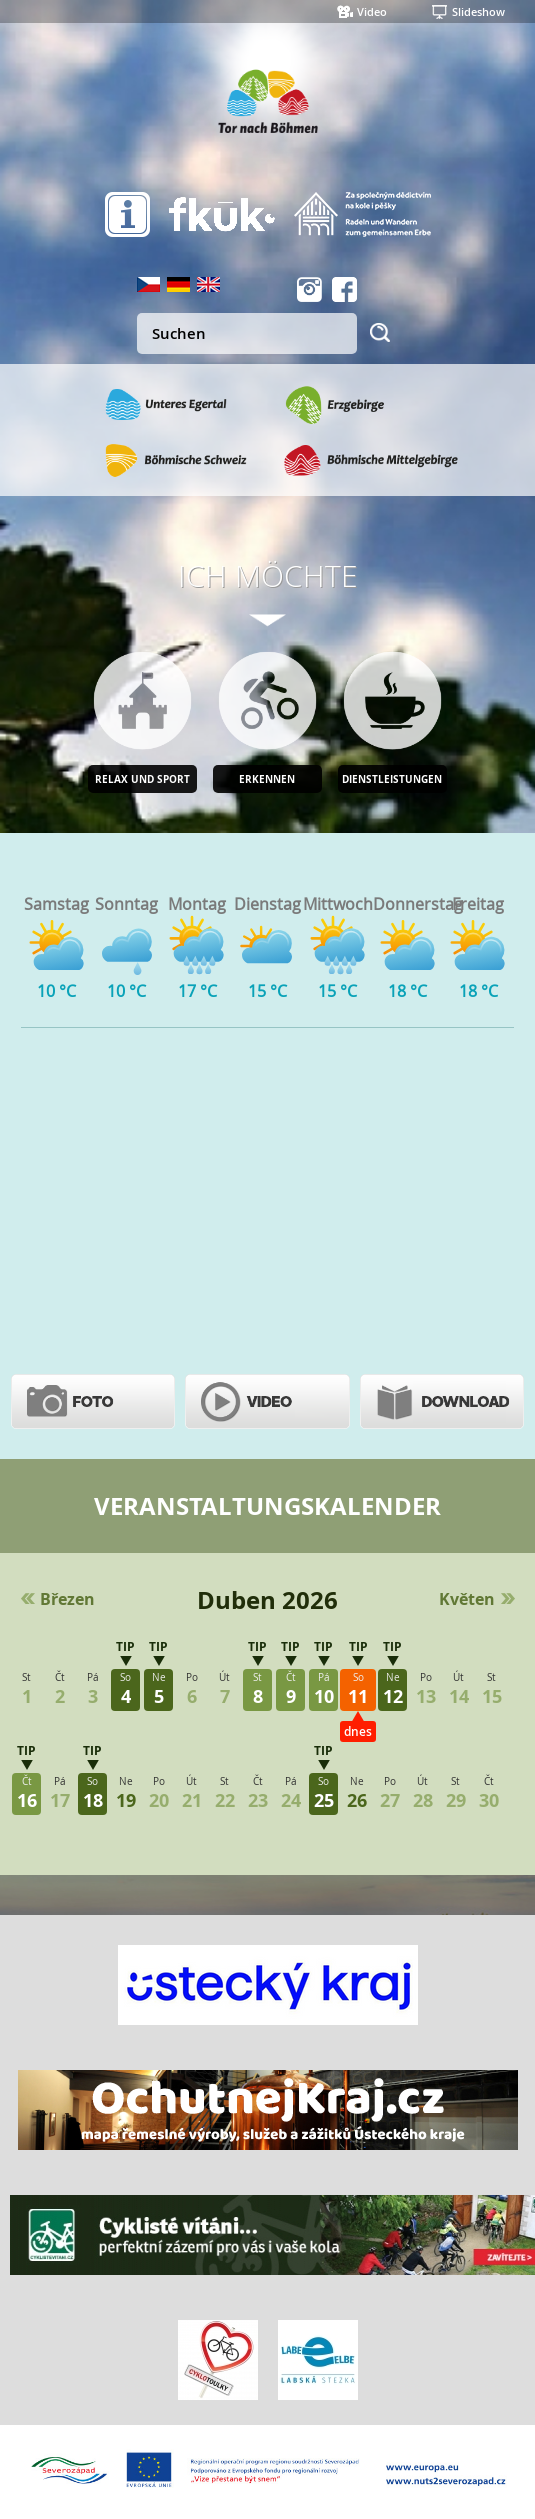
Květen (467, 1599)
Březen (67, 1599)
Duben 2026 (267, 1600)
